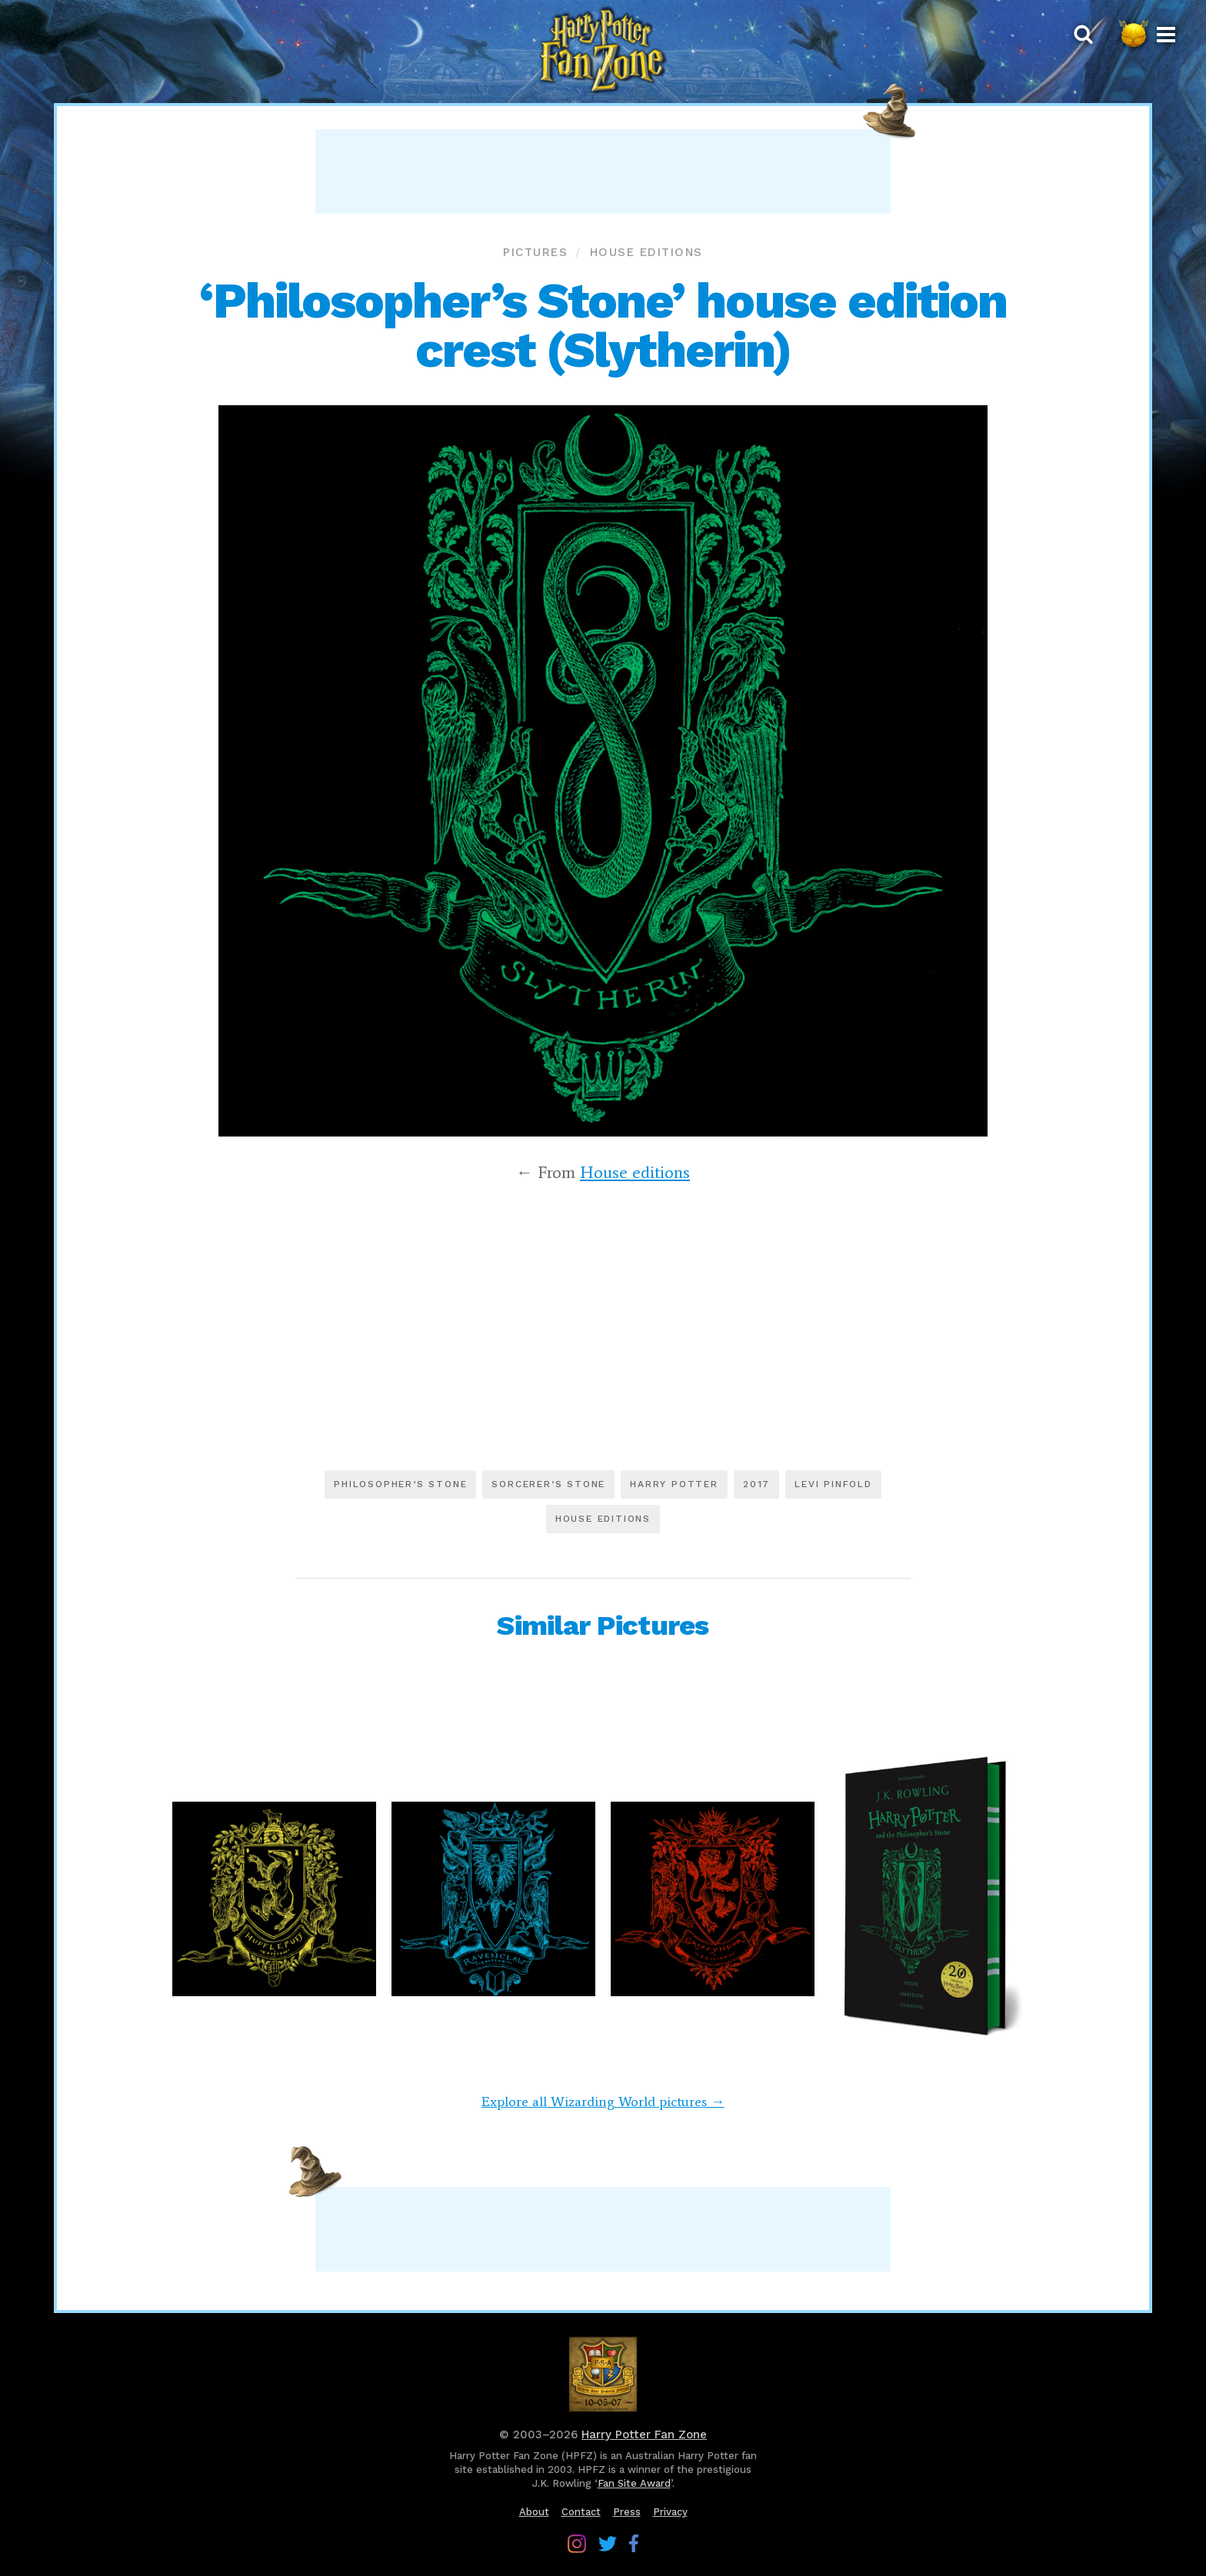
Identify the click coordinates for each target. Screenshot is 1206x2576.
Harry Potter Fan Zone (644, 2434)
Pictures (535, 252)
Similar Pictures (602, 1625)
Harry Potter (674, 1484)
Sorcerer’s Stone (548, 1484)
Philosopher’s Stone (400, 1484)
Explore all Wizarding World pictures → (603, 2101)
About (534, 2512)
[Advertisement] (603, 171)
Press (627, 2512)
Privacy (670, 2512)
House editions (646, 252)
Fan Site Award (634, 2483)
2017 (756, 1484)
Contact (581, 2512)
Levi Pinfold (833, 1484)
